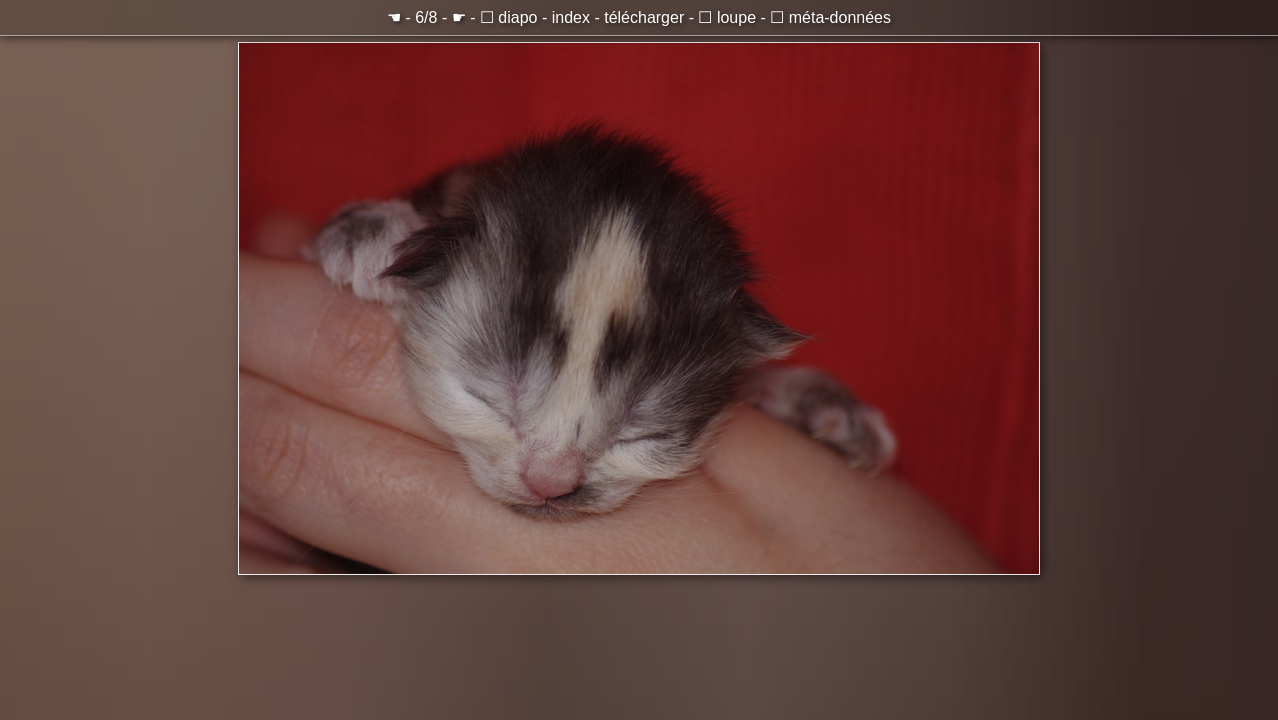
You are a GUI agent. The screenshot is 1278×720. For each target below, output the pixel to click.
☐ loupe (727, 17)
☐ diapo (509, 17)
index (571, 17)
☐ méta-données (830, 17)
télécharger (644, 17)
